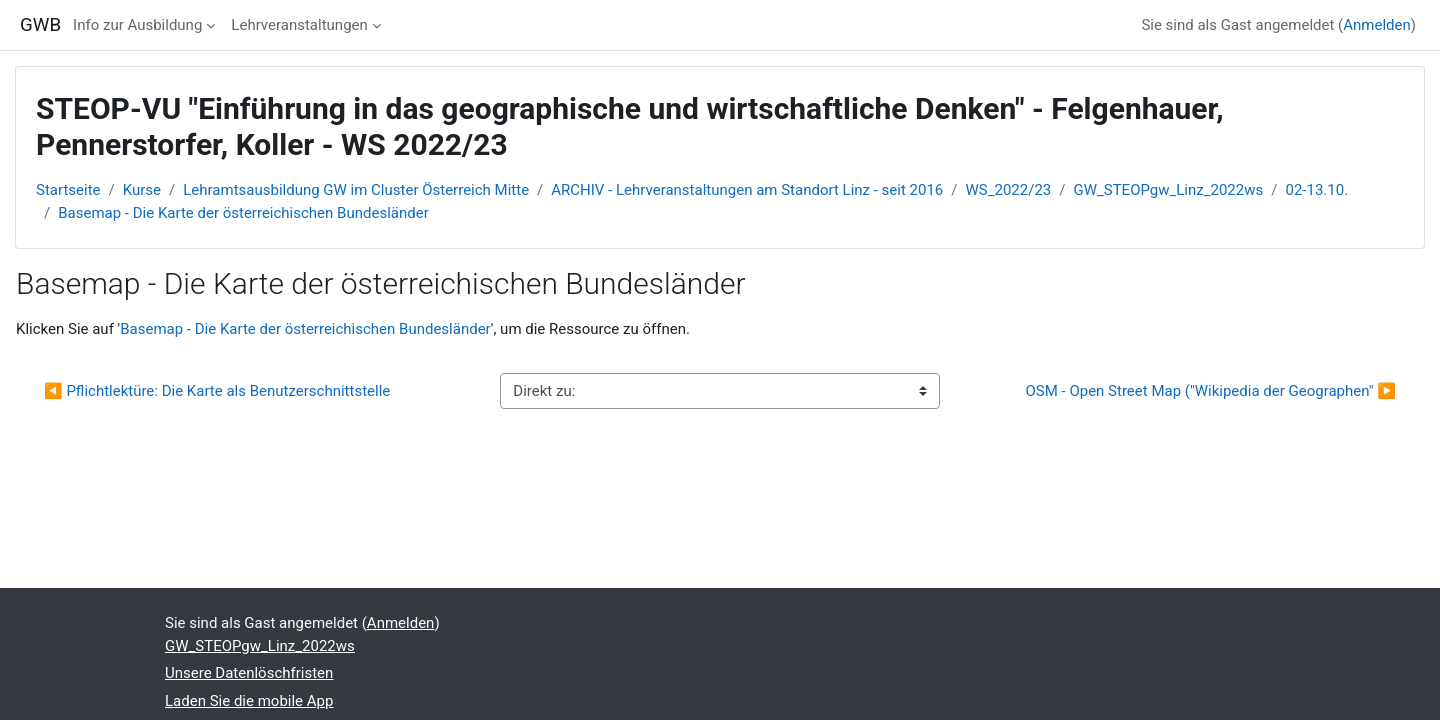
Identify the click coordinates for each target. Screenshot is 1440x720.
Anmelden (1377, 25)
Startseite (68, 190)
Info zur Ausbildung (137, 25)
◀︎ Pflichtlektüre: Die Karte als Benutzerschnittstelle (217, 391)
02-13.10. (1316, 190)
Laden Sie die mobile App (249, 701)
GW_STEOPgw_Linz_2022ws (1168, 190)
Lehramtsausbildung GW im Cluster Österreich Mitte (356, 190)
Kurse (142, 190)
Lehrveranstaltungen (299, 25)
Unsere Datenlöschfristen (249, 673)
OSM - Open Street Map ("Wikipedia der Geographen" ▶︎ (1210, 391)
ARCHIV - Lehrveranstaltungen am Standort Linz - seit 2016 (747, 190)
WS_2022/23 (1009, 190)
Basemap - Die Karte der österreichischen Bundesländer (243, 213)
